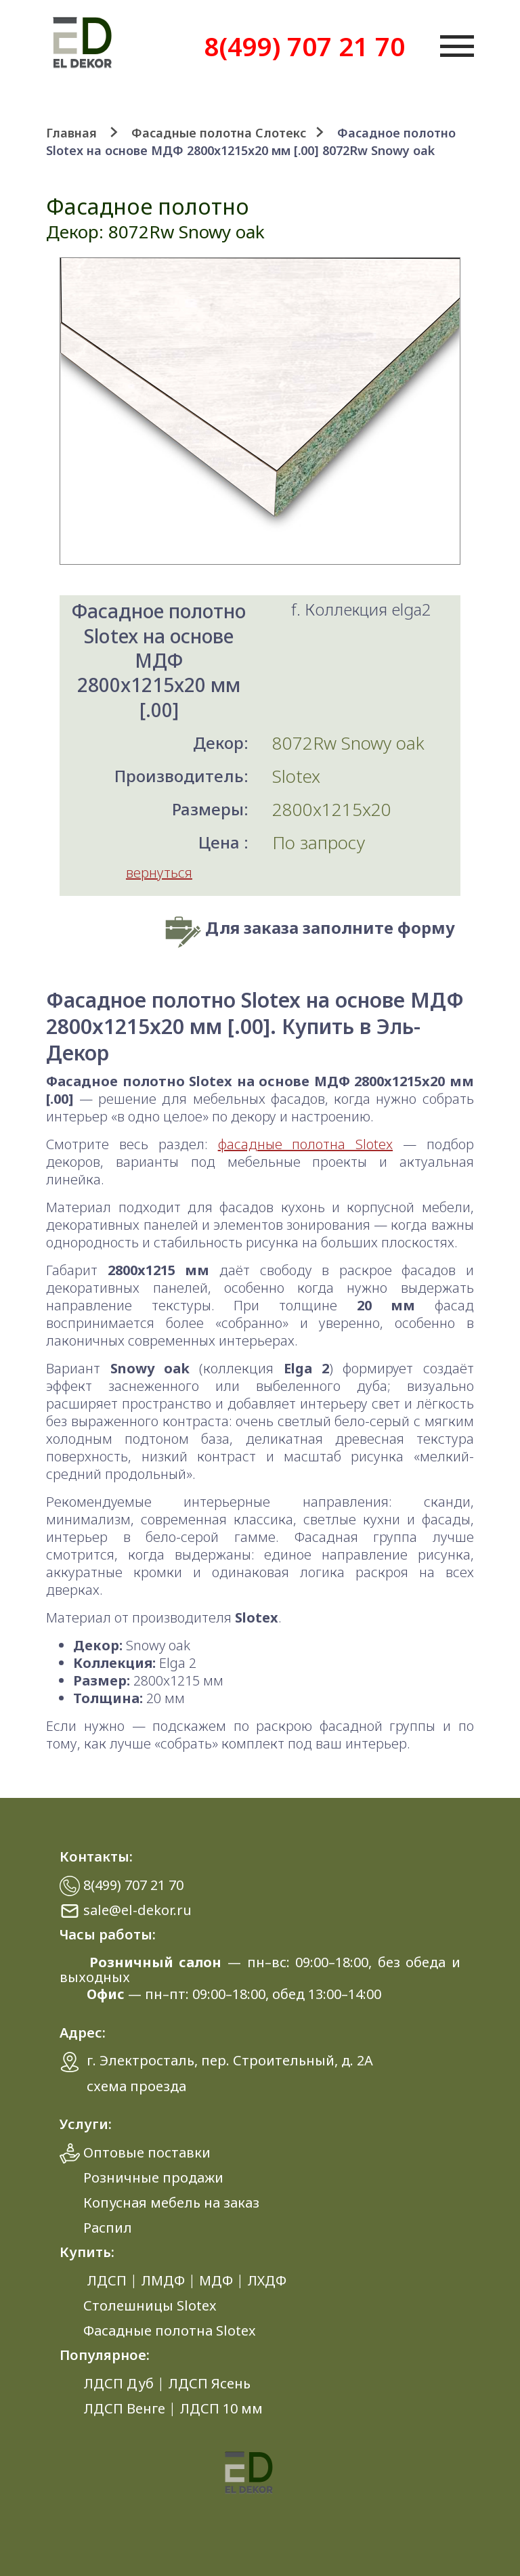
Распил (107, 2227)
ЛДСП (107, 2280)
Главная (71, 133)
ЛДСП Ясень (209, 2383)
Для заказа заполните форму (330, 927)
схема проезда (136, 2086)
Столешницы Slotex (150, 2305)
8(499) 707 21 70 (304, 46)
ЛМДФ (163, 2280)
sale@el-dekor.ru (137, 1910)
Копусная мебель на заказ (171, 2202)
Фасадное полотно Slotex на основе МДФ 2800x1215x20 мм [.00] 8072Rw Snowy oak (251, 141)
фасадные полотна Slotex (305, 1144)
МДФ (216, 2280)
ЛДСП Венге (124, 2408)
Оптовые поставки (147, 2152)
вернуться (159, 872)
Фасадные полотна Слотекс (218, 133)
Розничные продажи (153, 2177)
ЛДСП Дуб (118, 2383)
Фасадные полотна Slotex (169, 2330)
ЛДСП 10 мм (221, 2408)
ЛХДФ (266, 2280)
